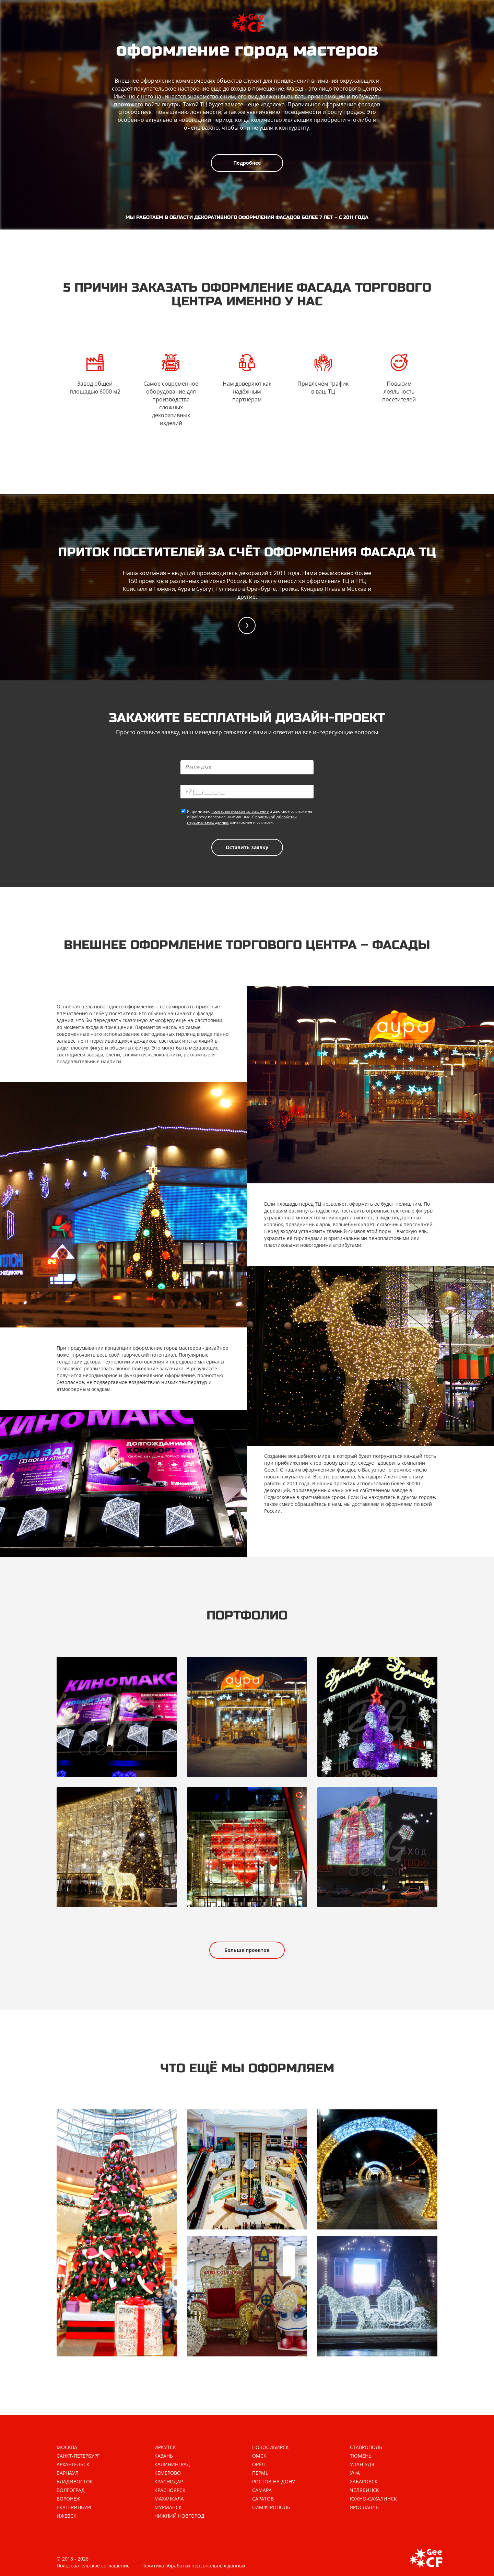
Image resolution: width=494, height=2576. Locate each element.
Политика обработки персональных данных (193, 2565)
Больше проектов (247, 1950)
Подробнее (247, 163)
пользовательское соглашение (240, 811)
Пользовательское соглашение (93, 2565)
